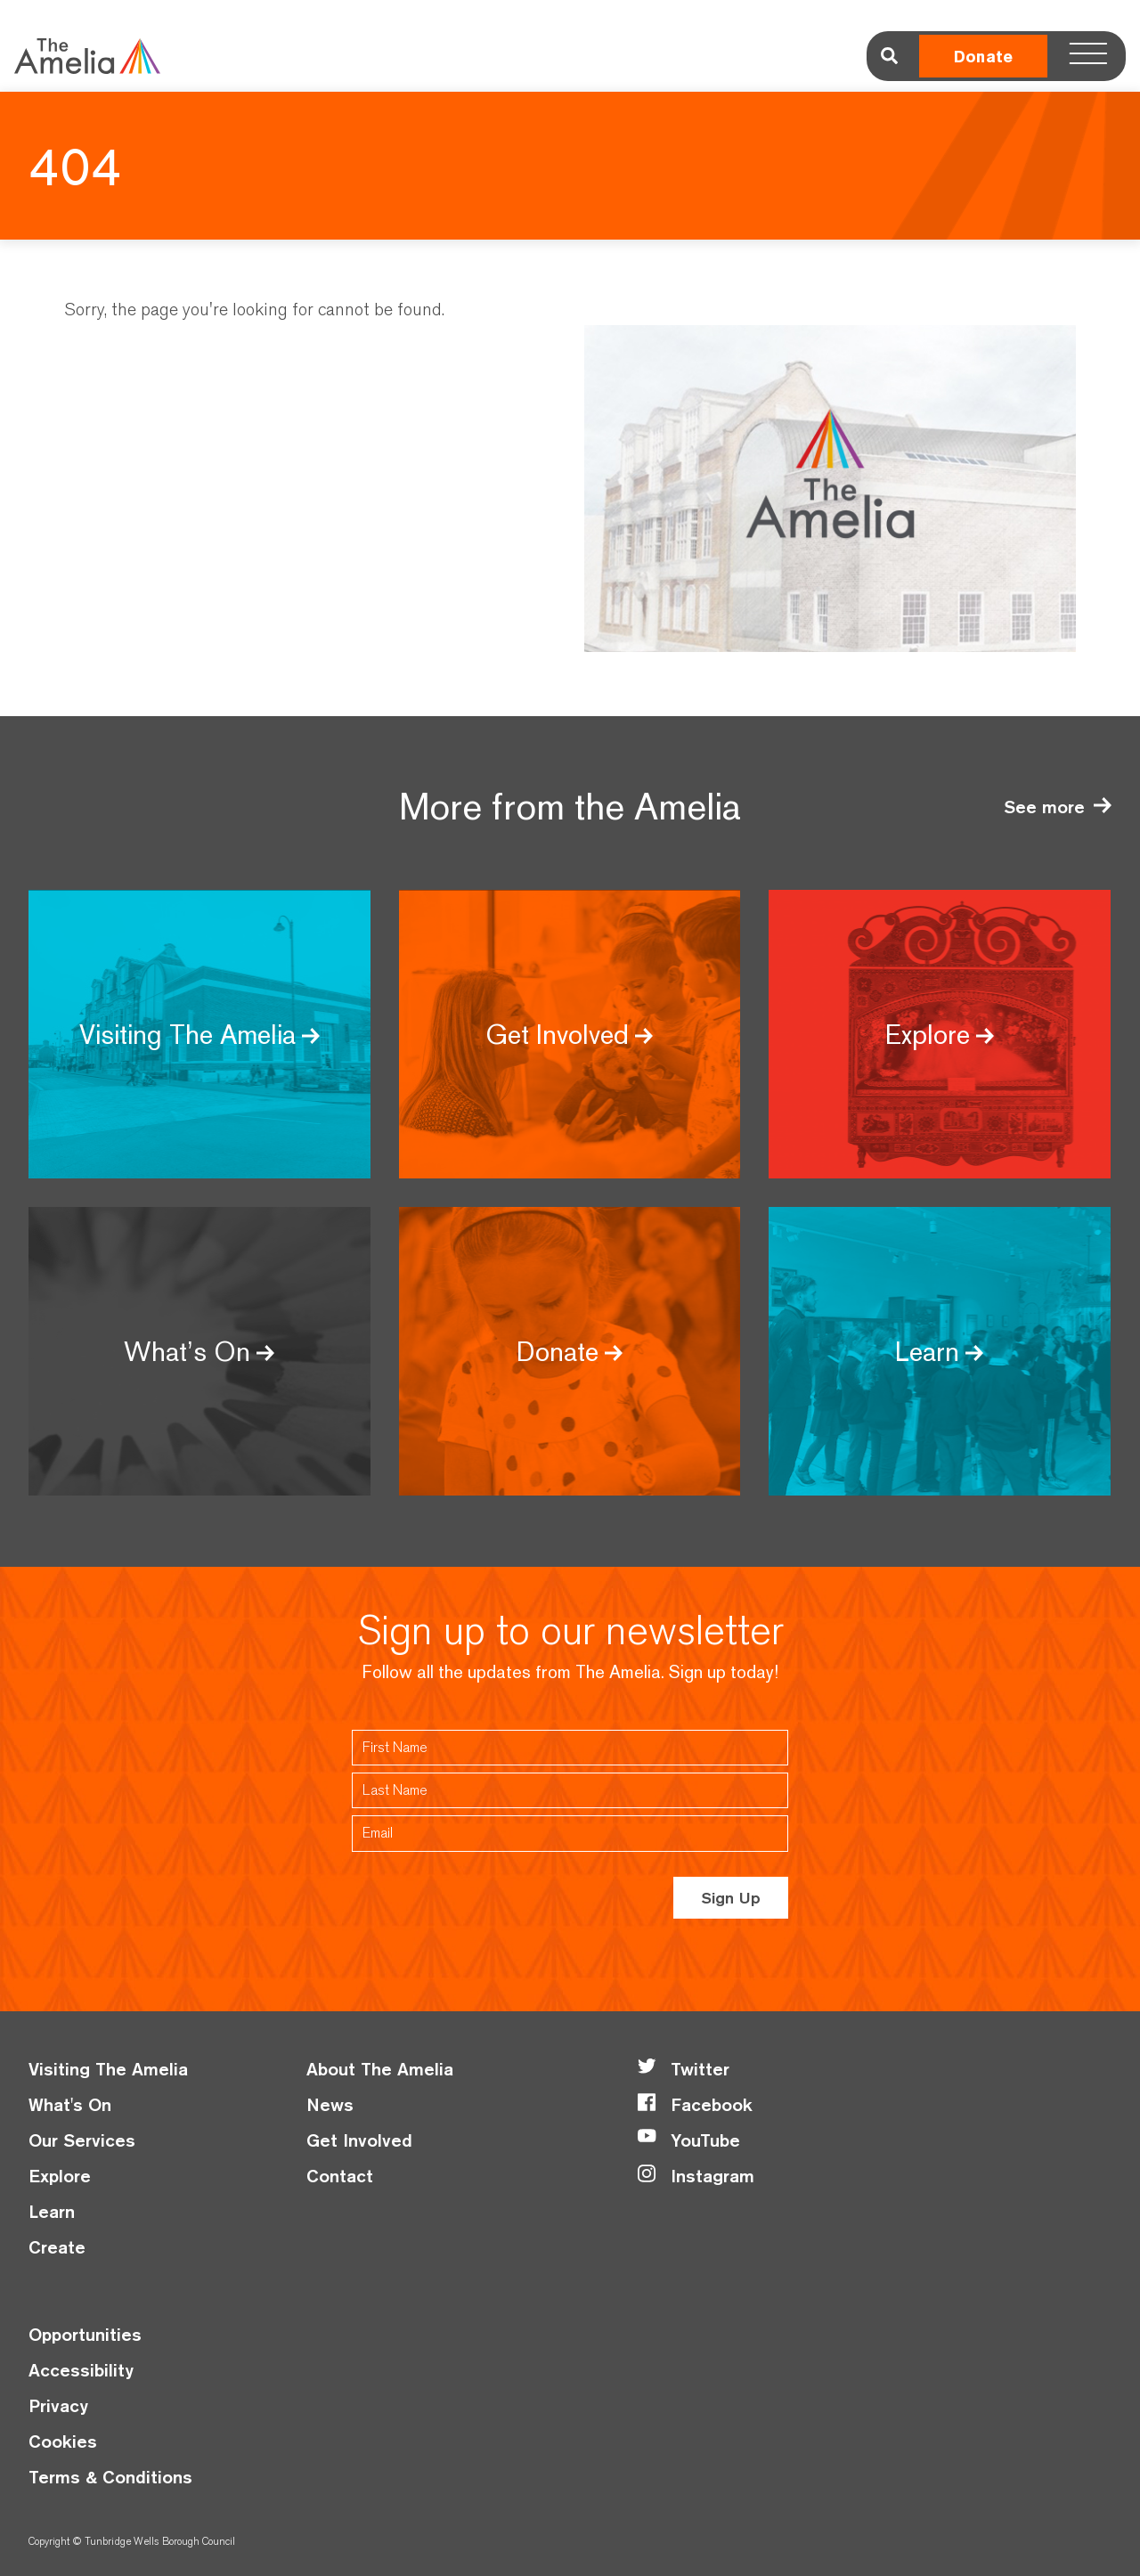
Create (57, 2247)
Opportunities (85, 2334)
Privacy (58, 2405)
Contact (339, 2175)
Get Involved (359, 2140)
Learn (51, 2211)
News (330, 2104)
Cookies (62, 2441)
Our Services (81, 2140)
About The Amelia (379, 2068)
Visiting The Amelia (108, 2068)
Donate (983, 56)
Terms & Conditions (110, 2476)
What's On (69, 2104)
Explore (59, 2175)
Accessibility (81, 2370)
